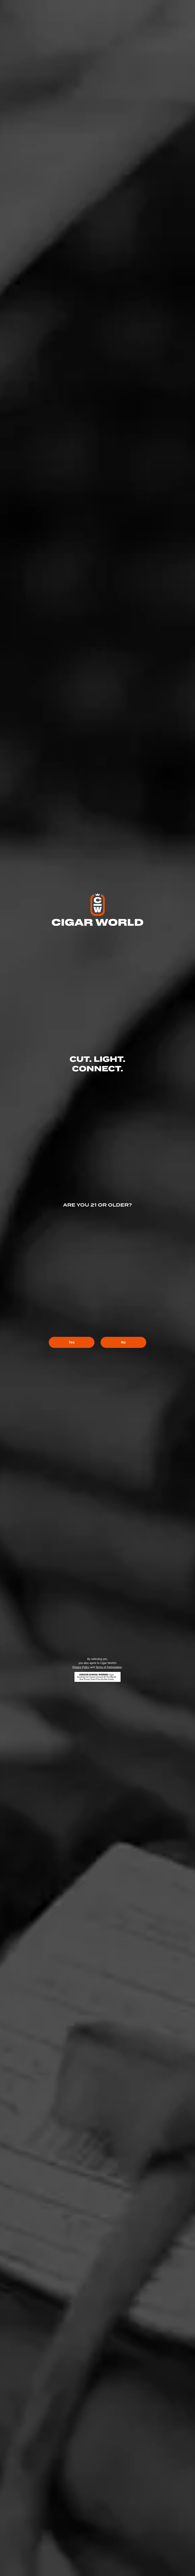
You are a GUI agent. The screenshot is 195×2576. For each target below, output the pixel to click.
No (123, 1342)
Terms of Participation (108, 1667)
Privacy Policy (81, 1667)
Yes (71, 1342)
